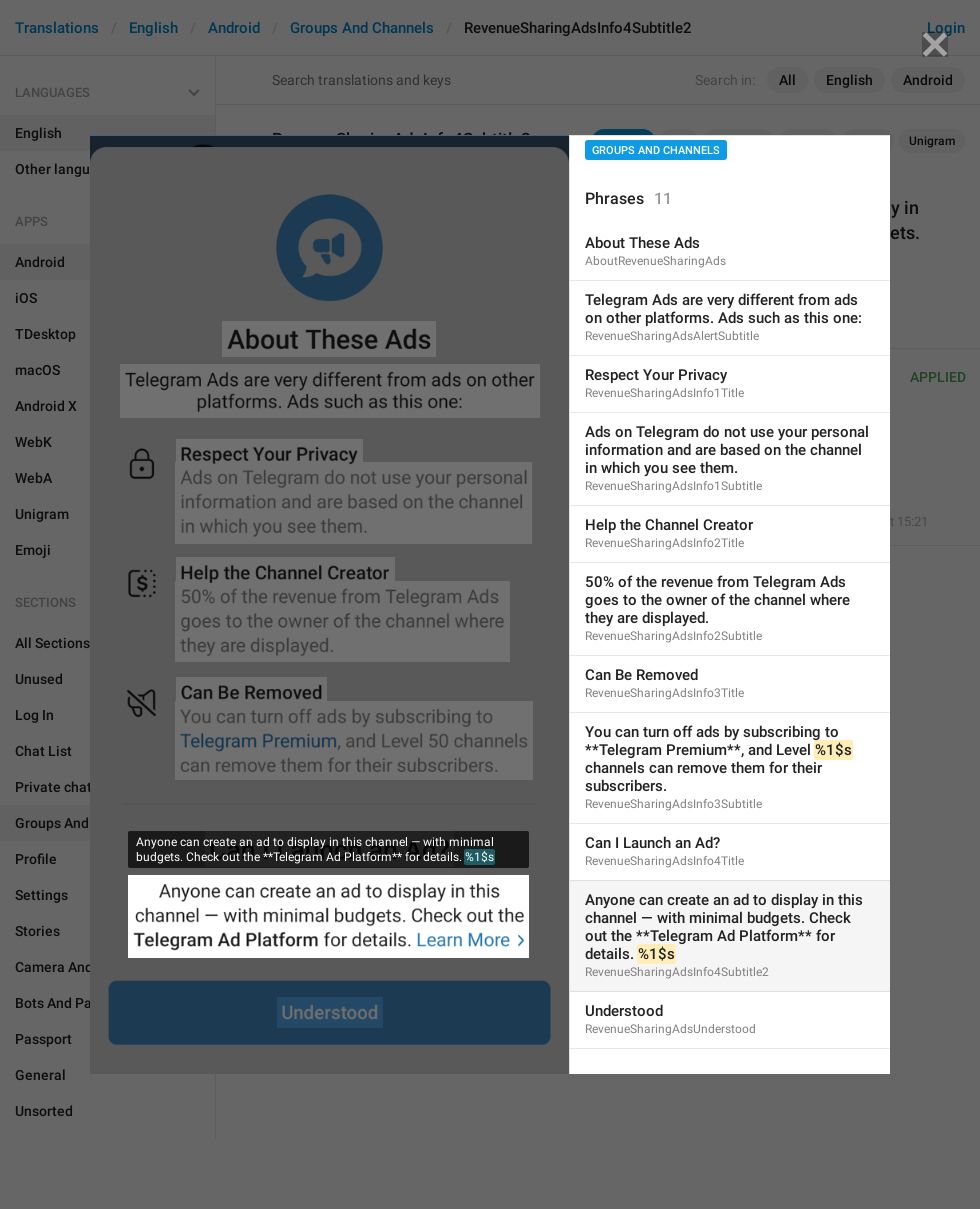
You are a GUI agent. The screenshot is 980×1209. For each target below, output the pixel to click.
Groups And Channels (656, 150)
